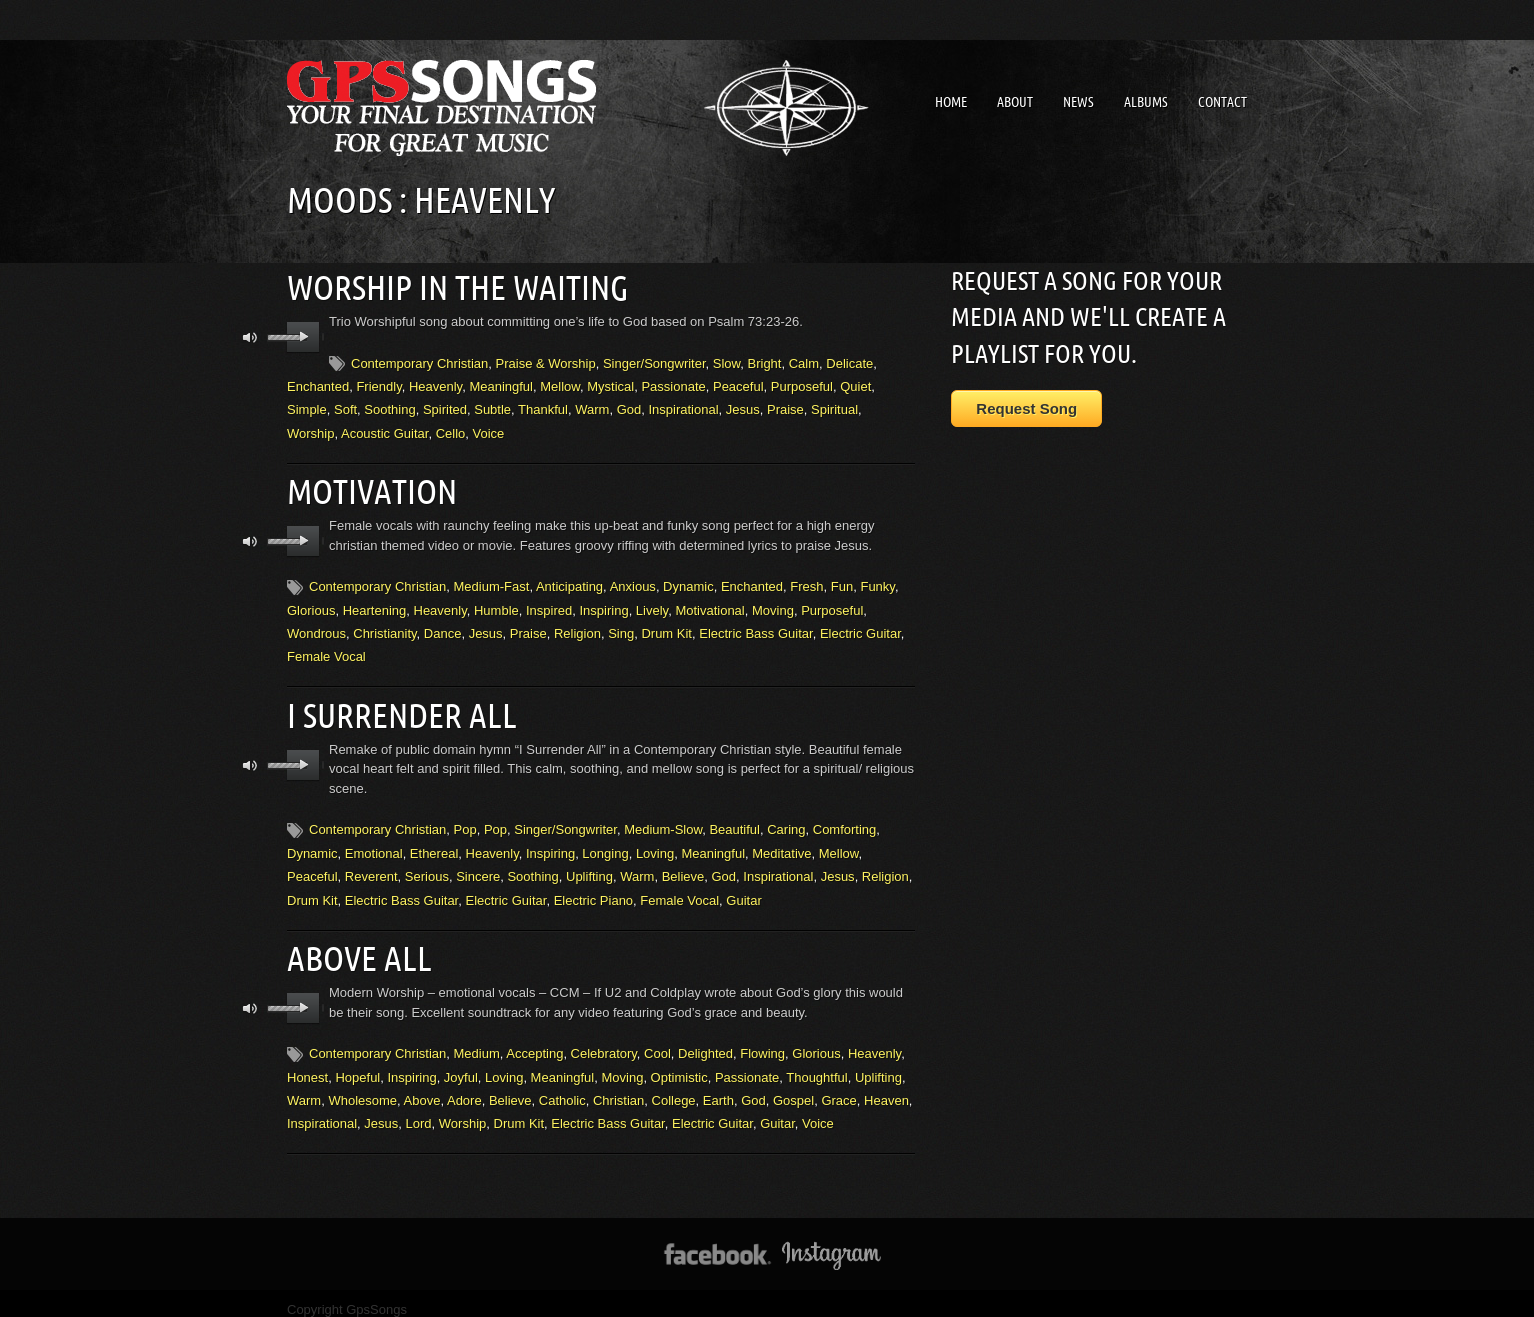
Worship (310, 429)
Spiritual (834, 406)
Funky (877, 579)
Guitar (743, 889)
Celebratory (604, 1039)
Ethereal (434, 842)
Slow (726, 359)
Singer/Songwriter (654, 359)
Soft (345, 406)
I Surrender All (395, 706)
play (303, 334)
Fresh (806, 579)
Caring (786, 819)
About (1015, 102)
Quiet (855, 382)
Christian (618, 1086)
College (674, 1086)
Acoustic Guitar (384, 429)
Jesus (743, 406)
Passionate (673, 382)
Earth (718, 1086)
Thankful (543, 406)
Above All (355, 946)
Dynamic (688, 579)
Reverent (371, 866)
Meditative (781, 842)
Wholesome (362, 1086)
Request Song (1026, 408)
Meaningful (501, 382)
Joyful (461, 1063)
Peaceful (738, 382)
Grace (838, 1086)
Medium (477, 1039)
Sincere (478, 866)
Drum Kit (666, 626)
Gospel (793, 1086)
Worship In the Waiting (448, 285)
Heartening (375, 603)
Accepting (534, 1039)
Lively (652, 603)
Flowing (762, 1039)
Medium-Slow (663, 819)
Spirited (445, 406)
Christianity (384, 626)
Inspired (549, 603)
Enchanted (318, 382)
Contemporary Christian (419, 359)
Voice (489, 429)
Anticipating (569, 579)
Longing (605, 842)
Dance (443, 626)
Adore (464, 1086)
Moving (773, 603)
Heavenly (435, 382)
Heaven (886, 1086)
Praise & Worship (546, 359)
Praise (785, 406)
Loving (655, 842)
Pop (465, 819)
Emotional (374, 842)
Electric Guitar (860, 626)
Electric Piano (593, 889)
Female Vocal (326, 650)
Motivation (368, 486)
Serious (427, 866)
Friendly (378, 382)
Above (422, 1086)
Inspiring (603, 603)
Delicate (849, 359)
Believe (683, 866)
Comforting (845, 819)
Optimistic (679, 1063)
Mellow (560, 382)
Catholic (562, 1086)
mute (250, 334)
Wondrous (316, 626)
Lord (419, 1110)
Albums (1146, 102)
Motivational (709, 603)
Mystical (610, 382)
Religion (577, 626)
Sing (621, 626)
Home (951, 102)
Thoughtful (816, 1063)
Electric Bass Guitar (755, 626)
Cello (451, 429)
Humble (496, 603)
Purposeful (802, 382)
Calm (804, 359)
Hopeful (357, 1063)
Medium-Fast (492, 579)
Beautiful (734, 819)
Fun (842, 579)
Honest (307, 1063)
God (629, 406)
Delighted (705, 1039)
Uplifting (589, 866)
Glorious (311, 603)
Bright (765, 359)
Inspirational (683, 406)
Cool (657, 1039)
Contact (1222, 102)
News (1078, 102)
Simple (307, 406)
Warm (592, 406)
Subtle (492, 406)
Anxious (633, 579)
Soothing (389, 406)
